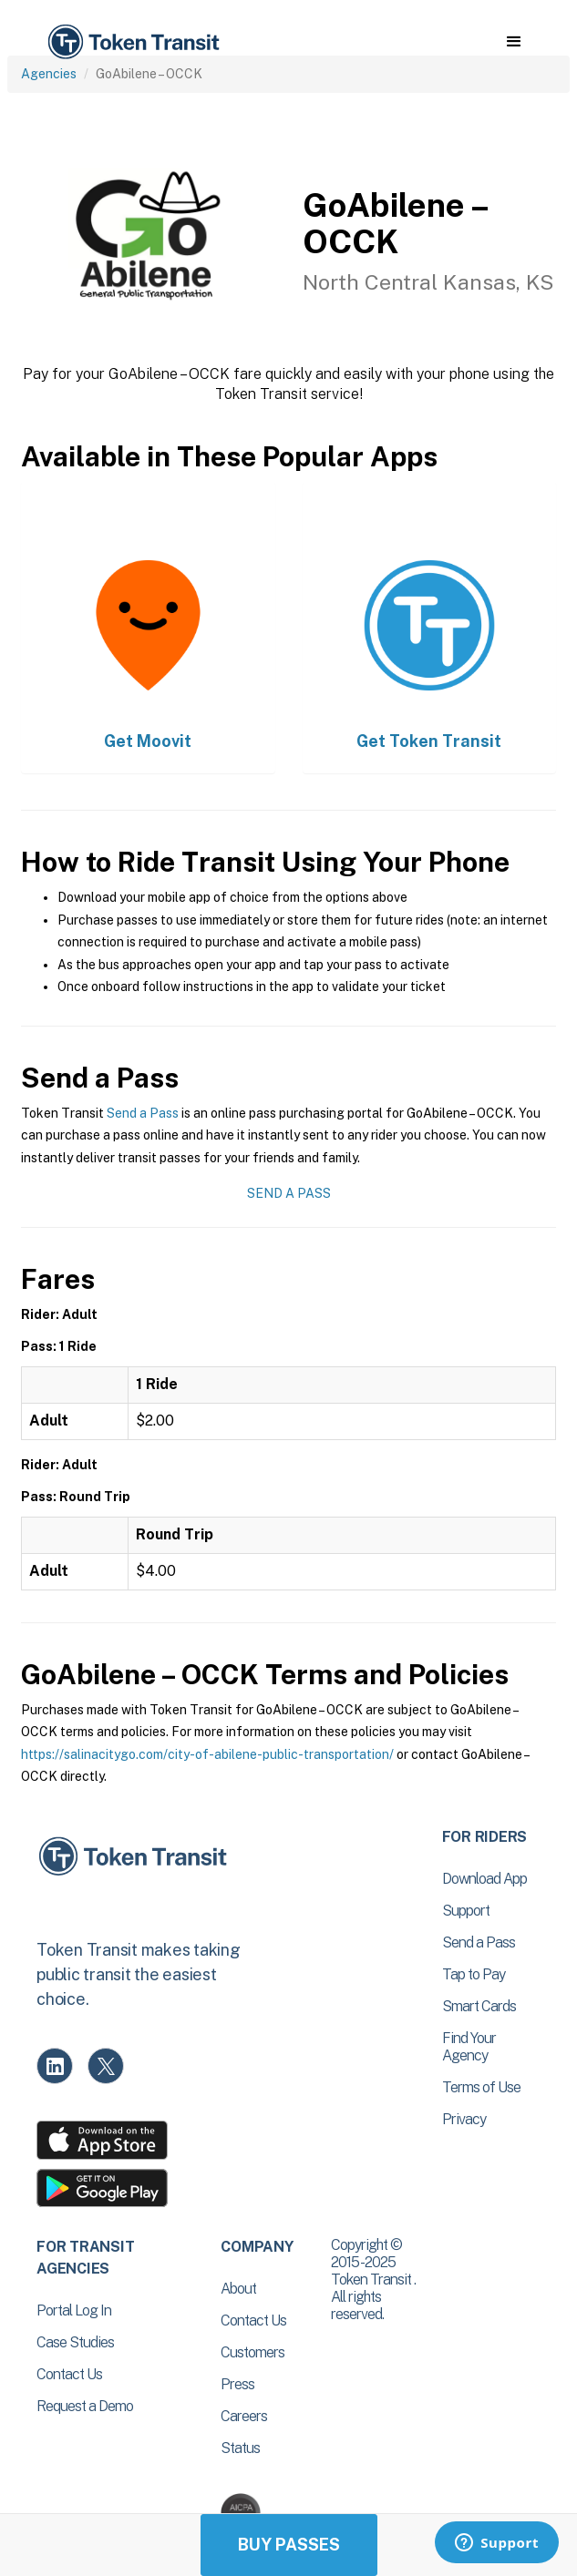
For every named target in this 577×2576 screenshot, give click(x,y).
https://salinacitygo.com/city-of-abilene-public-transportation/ (207, 1754)
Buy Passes (289, 2544)
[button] (514, 42)
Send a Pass (143, 1113)
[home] (132, 42)
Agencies (49, 73)
